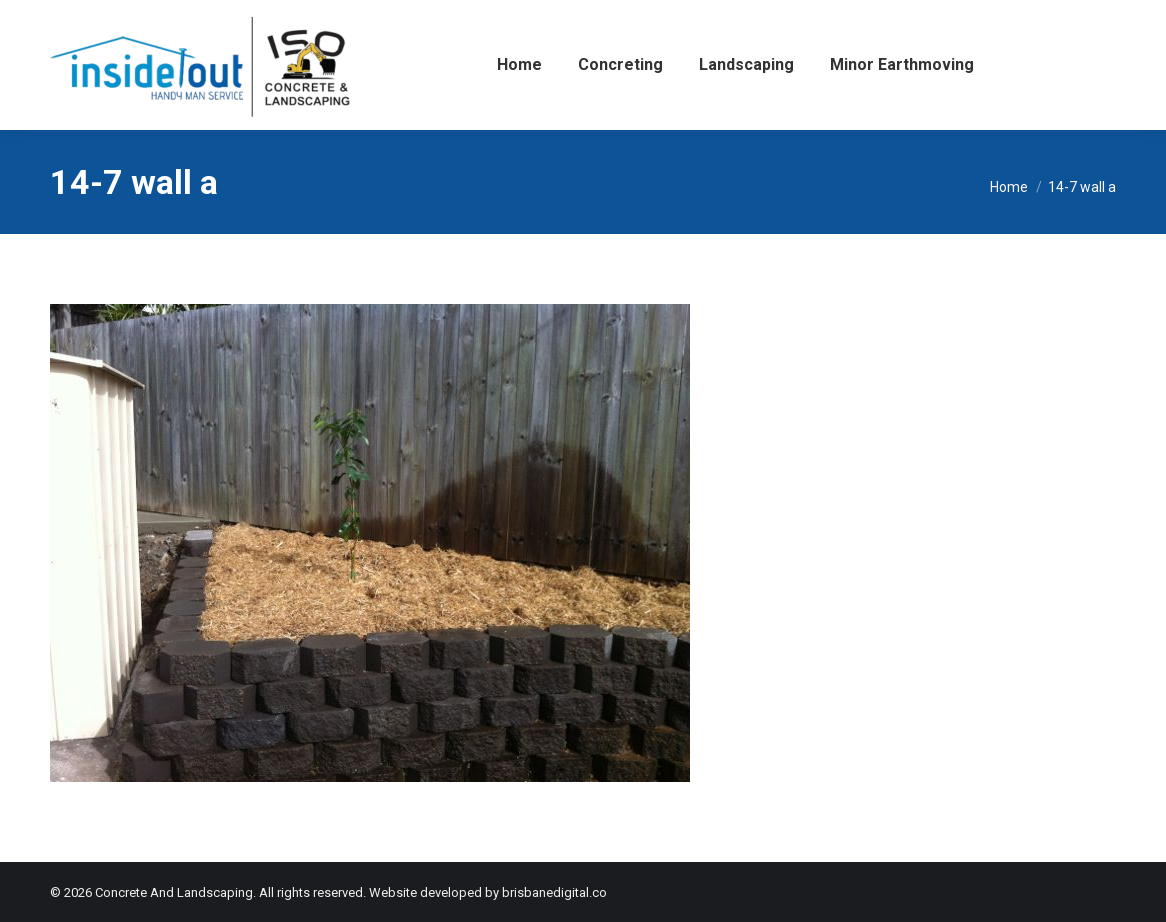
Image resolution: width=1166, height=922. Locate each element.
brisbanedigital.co (554, 892)
